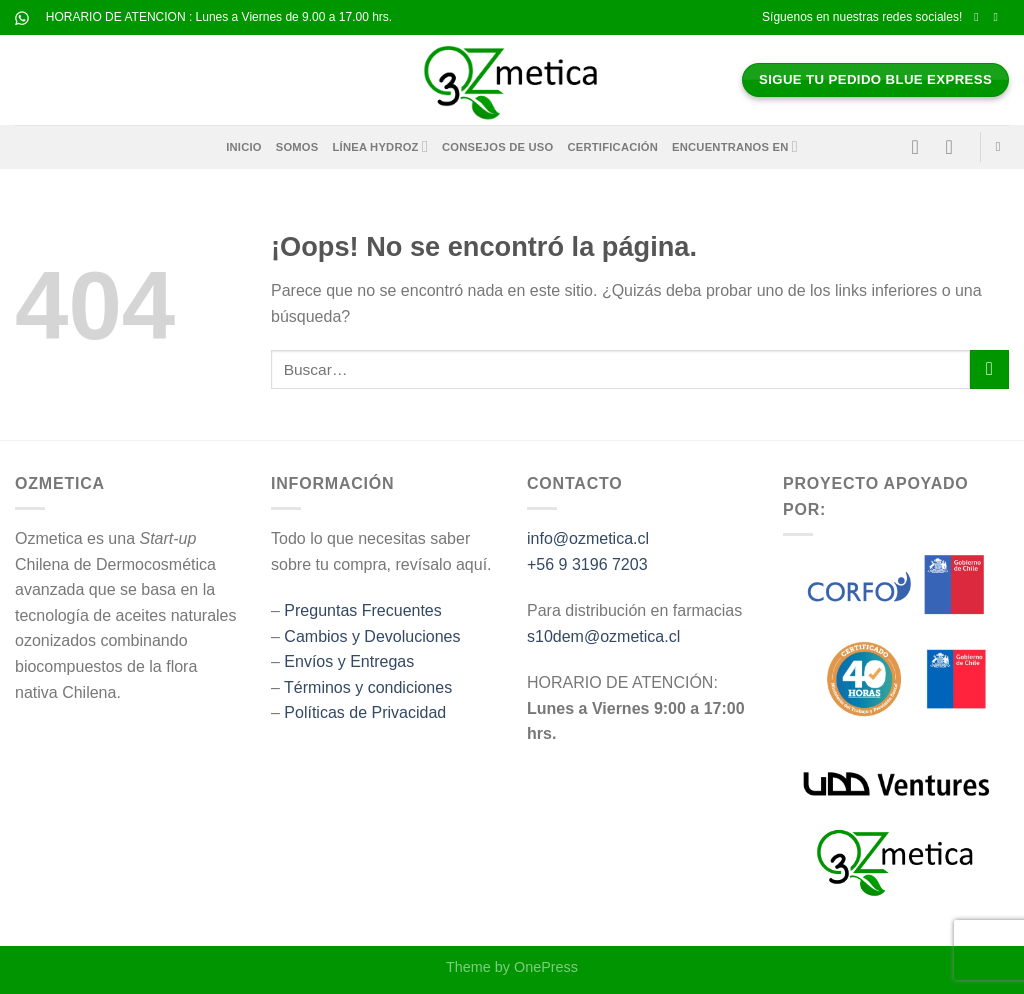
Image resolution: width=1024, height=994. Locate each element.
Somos (297, 147)
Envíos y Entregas (349, 661)
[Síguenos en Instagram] (999, 17)
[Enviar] (989, 369)
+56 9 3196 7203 (587, 564)
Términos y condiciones (368, 687)
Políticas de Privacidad (365, 712)
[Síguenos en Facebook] (980, 17)
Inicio (244, 147)
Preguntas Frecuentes (362, 610)
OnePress (546, 967)
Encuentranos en (735, 146)
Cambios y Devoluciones (372, 636)
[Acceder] (922, 147)
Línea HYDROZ (380, 146)
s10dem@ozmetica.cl (603, 636)
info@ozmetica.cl (588, 538)
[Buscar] (1002, 147)
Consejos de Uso (498, 147)
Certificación (613, 147)
